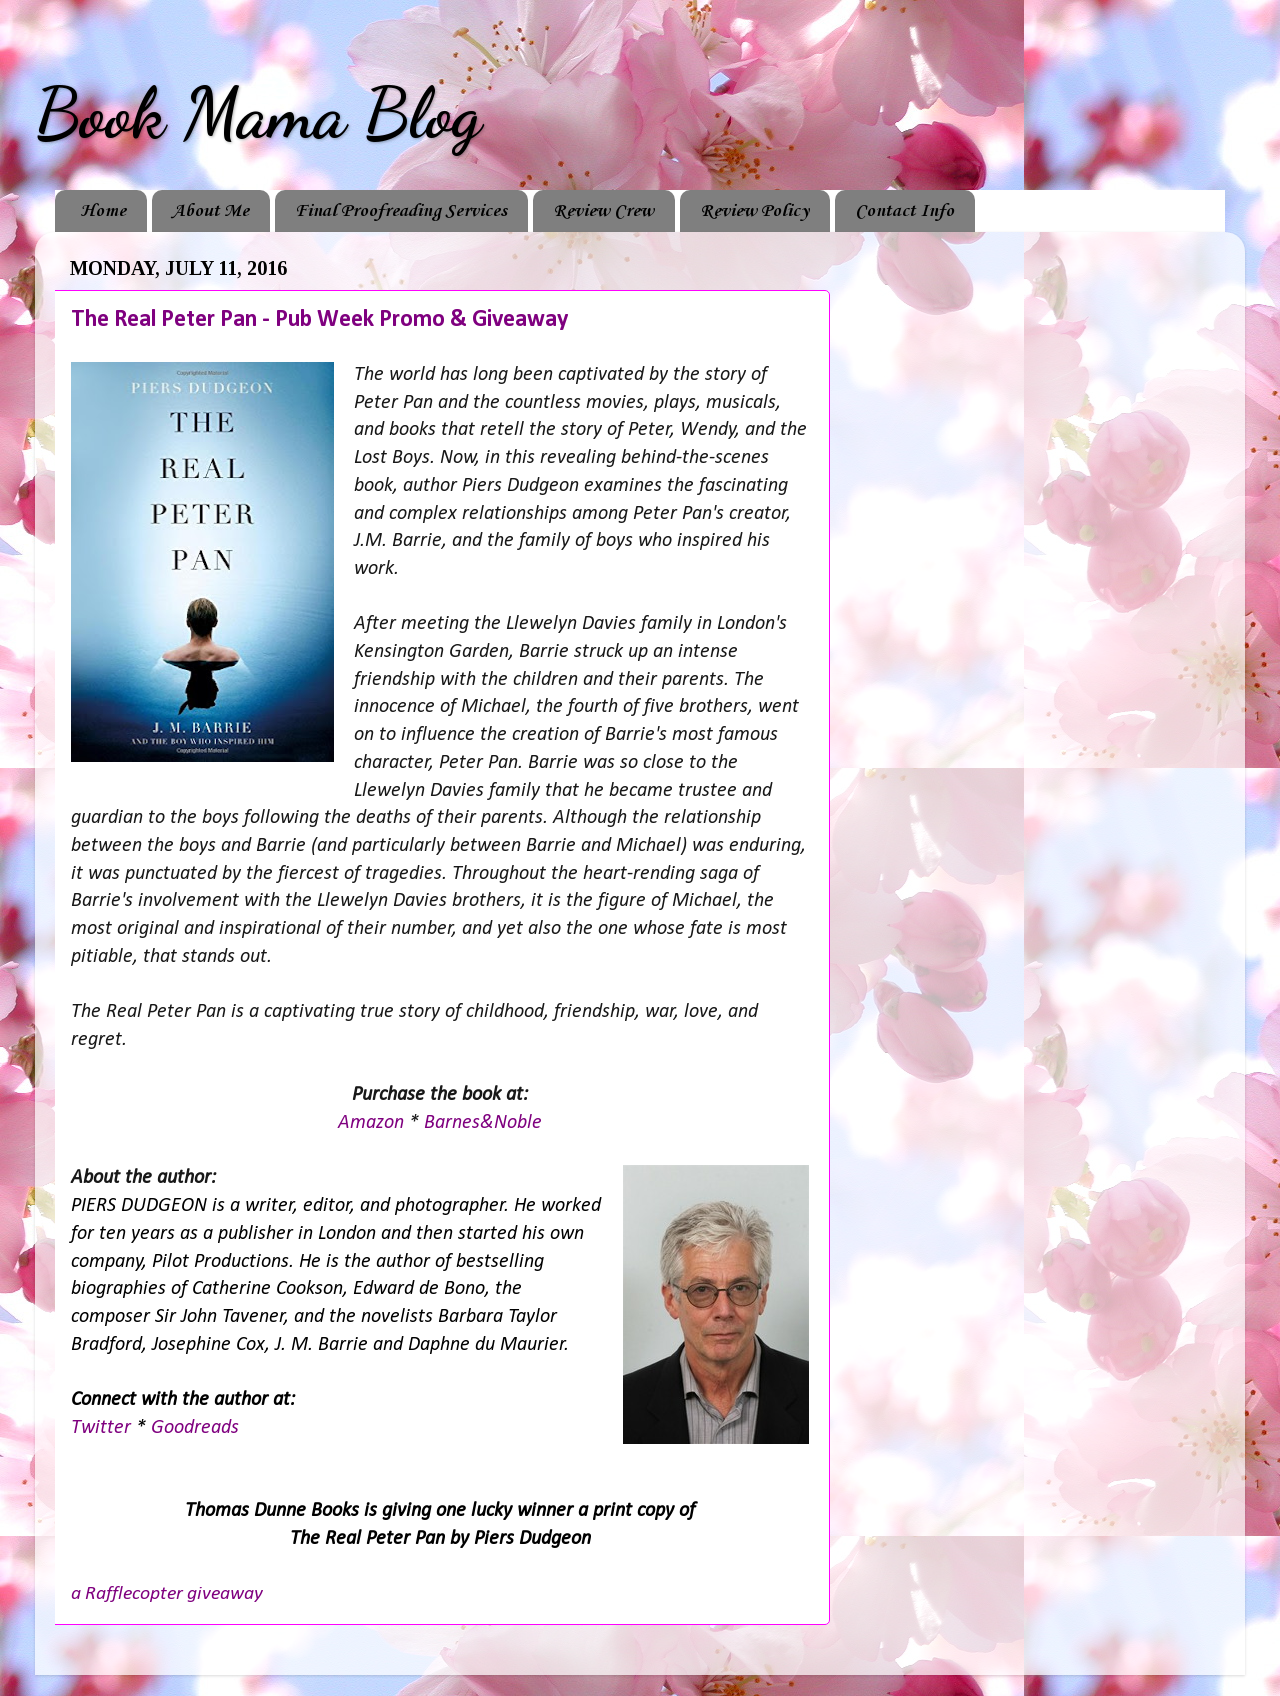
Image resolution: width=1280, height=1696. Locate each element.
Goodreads (195, 1428)
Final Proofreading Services (401, 211)
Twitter (103, 1428)
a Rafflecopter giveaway (167, 1594)
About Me (210, 211)
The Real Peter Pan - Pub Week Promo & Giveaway (319, 320)
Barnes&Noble (483, 1123)
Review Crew (603, 211)
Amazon (373, 1123)
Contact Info (904, 211)
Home (103, 211)
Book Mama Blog (258, 114)
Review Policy (754, 211)
